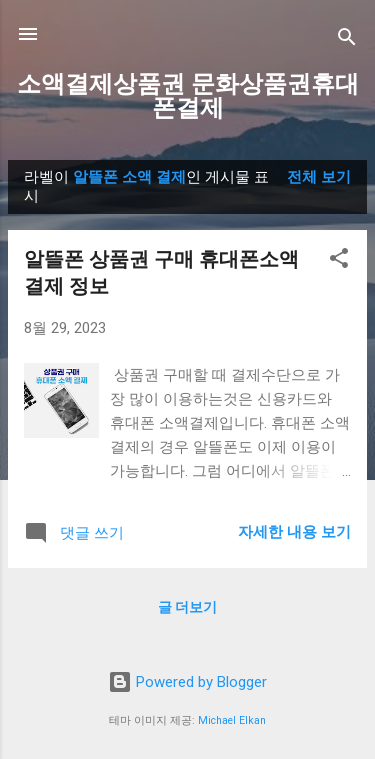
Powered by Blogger (187, 682)
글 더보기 (187, 607)
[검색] (347, 40)
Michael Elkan (232, 720)
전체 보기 (319, 177)
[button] (339, 261)
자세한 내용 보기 (294, 532)
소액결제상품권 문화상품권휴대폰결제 (188, 96)
